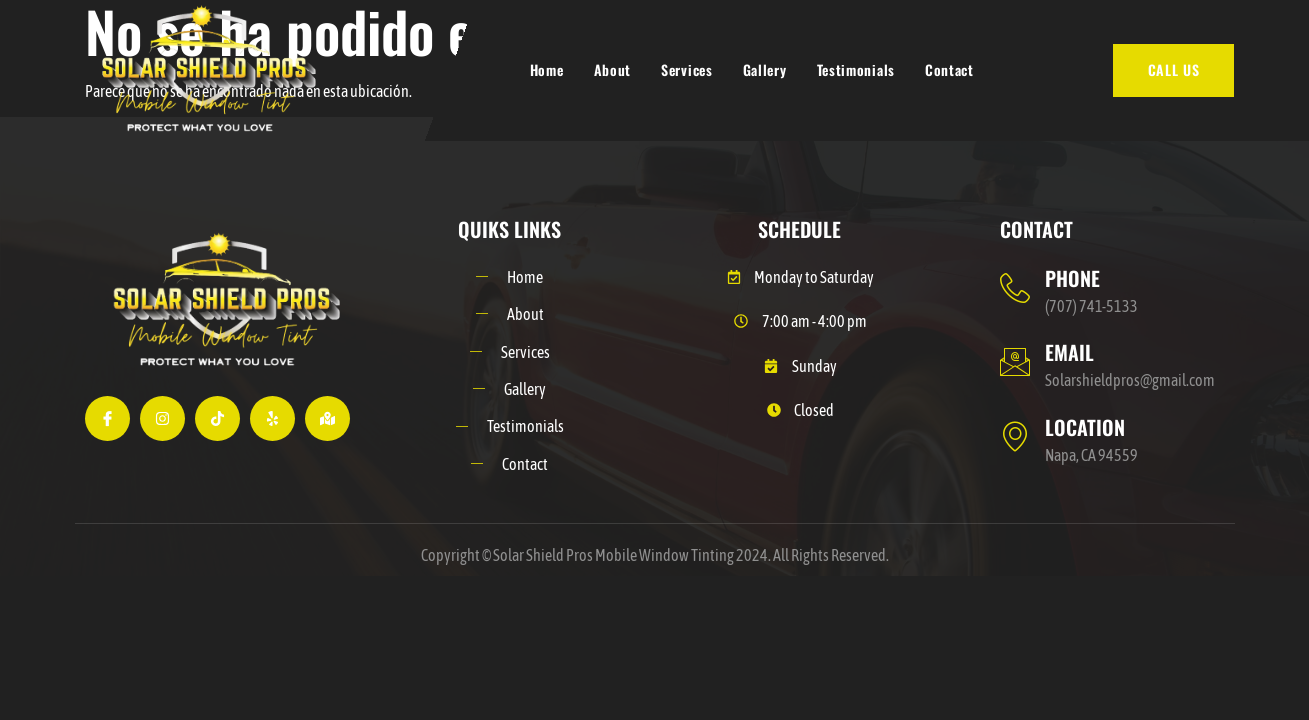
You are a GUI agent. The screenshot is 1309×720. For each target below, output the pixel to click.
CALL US (1174, 69)
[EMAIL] (1015, 362)
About (613, 69)
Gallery (765, 69)
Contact (949, 69)
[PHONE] (1015, 288)
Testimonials (856, 69)
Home (547, 69)
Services (687, 69)
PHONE (1072, 278)
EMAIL (1069, 352)
